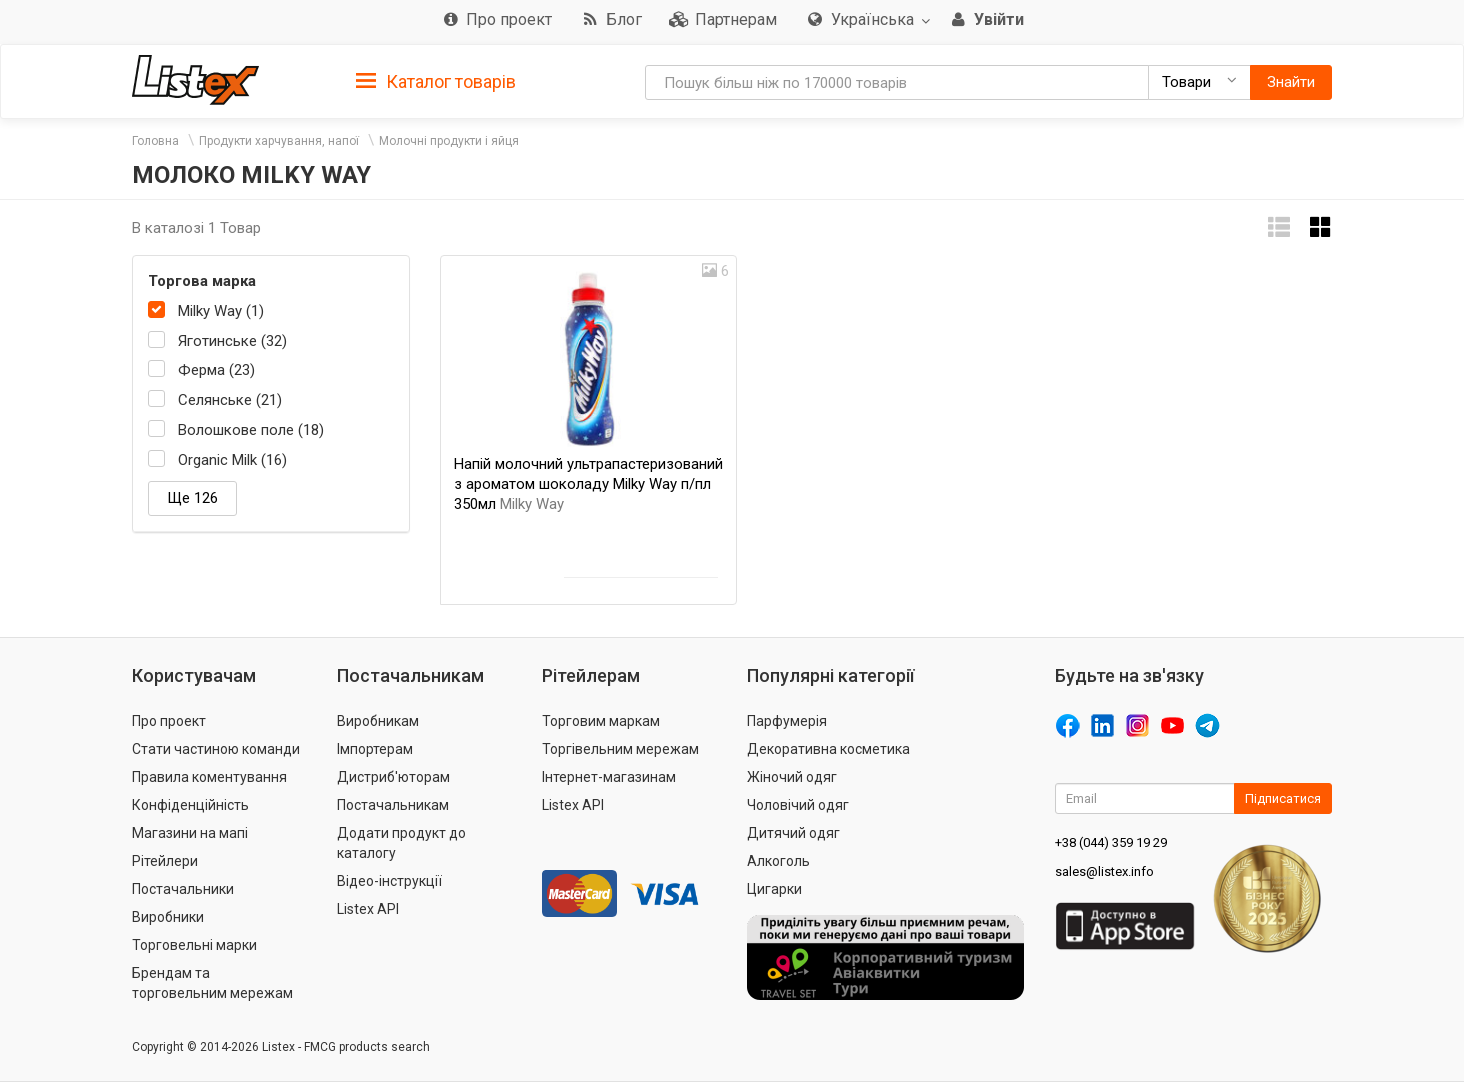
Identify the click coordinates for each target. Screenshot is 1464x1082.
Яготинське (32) (232, 341)
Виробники (168, 917)
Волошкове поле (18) (251, 430)
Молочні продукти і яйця (449, 141)
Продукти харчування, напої (279, 141)
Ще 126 (192, 498)
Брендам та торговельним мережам (212, 983)
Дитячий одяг (793, 833)
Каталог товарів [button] (436, 82)
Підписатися (1283, 798)
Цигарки (774, 889)
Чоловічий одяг (798, 805)
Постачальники (183, 889)
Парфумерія (787, 721)
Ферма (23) (216, 370)
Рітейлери (165, 861)
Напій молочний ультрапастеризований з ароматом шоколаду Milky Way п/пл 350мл (588, 484)
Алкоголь (778, 861)
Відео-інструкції (389, 881)
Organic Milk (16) (232, 460)
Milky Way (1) (221, 311)
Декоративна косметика (828, 749)
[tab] (436, 80)
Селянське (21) (230, 400)
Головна (155, 141)
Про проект (169, 721)
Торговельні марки (194, 945)
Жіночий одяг (792, 777)
